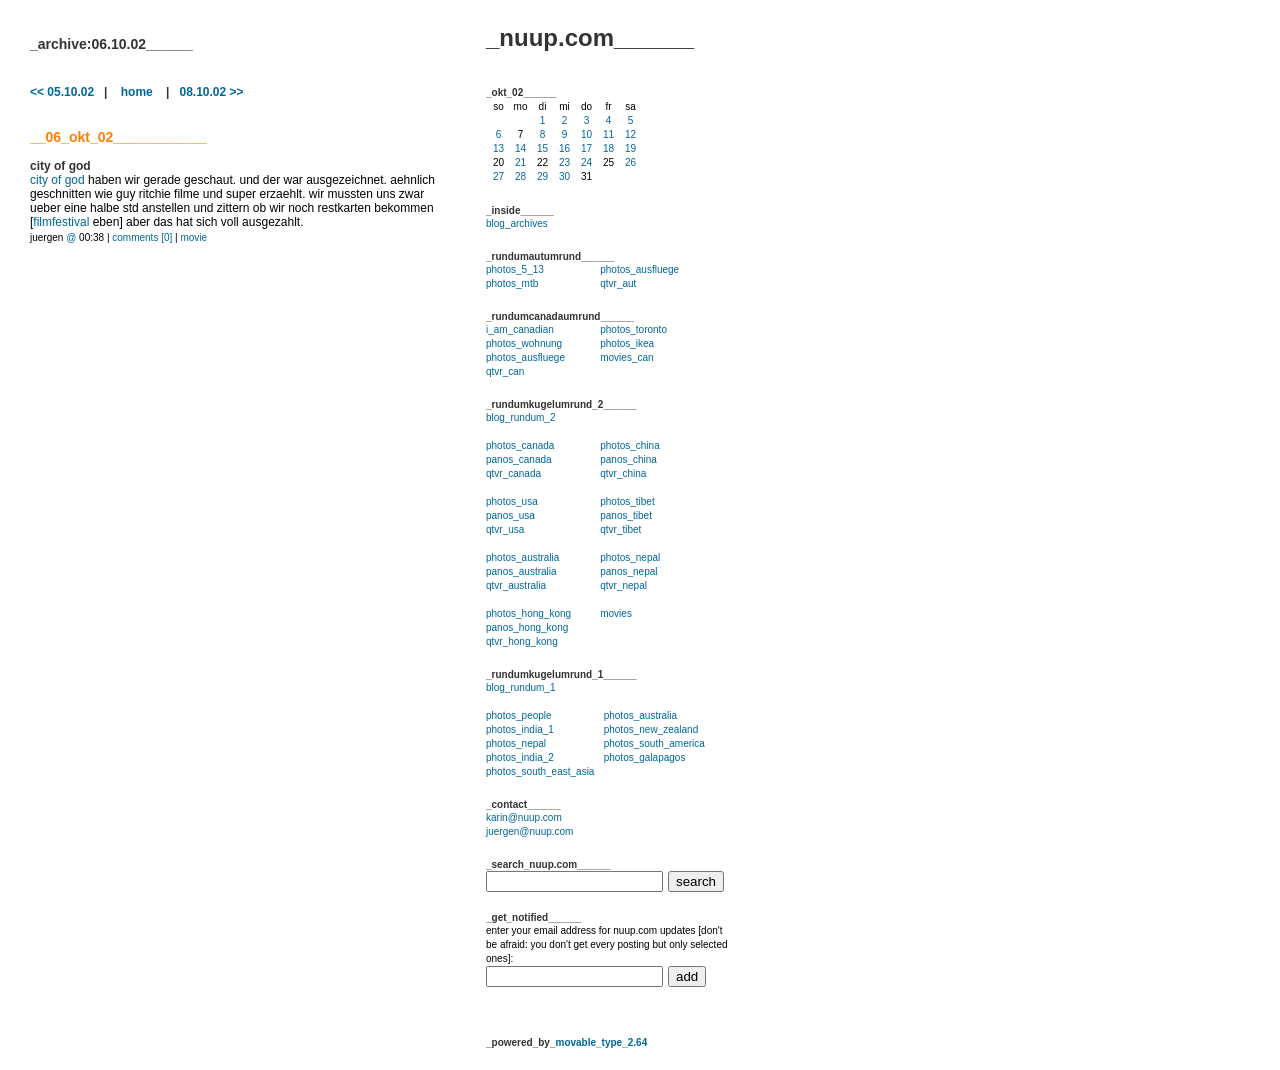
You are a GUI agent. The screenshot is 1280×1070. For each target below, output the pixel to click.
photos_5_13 (515, 269)
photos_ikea (627, 343)
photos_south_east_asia (540, 771)
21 (520, 162)
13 (498, 148)
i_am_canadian (520, 329)
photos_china (630, 445)
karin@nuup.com (524, 817)
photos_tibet (627, 501)
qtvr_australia (516, 585)
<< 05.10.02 (62, 92)
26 (630, 162)
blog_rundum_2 (521, 417)
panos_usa (510, 515)
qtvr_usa (505, 529)
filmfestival (61, 222)
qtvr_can (505, 371)
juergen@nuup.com (529, 831)
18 (608, 148)
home (137, 92)
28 (520, 176)
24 (586, 162)
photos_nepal (630, 557)
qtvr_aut (618, 283)
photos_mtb (512, 283)
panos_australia (521, 571)
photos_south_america (654, 743)
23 (564, 162)
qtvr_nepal (623, 585)
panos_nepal (628, 571)
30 (564, 176)
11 (608, 134)
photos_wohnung (524, 343)
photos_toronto (633, 329)
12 (630, 134)
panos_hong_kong (527, 627)
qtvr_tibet (620, 529)
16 (564, 148)
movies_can (626, 357)
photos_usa (512, 501)
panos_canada (519, 459)
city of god (57, 180)
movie (193, 237)
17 (586, 148)
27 (498, 176)
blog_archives (517, 223)
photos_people (519, 715)
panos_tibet (626, 515)
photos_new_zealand (651, 729)
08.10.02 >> (211, 92)
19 (630, 148)
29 (542, 176)
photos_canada (520, 445)
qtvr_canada (513, 473)
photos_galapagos (645, 757)
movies (616, 613)
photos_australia (522, 557)
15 (542, 148)
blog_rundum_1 (521, 687)
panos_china (628, 459)
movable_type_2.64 (601, 1042)
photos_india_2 (520, 757)
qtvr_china (623, 473)
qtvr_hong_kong (522, 641)
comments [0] (142, 237)
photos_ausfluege (639, 269)
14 (520, 148)
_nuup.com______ (590, 37)
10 (586, 134)
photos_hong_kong (528, 613)
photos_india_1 (520, 729)
